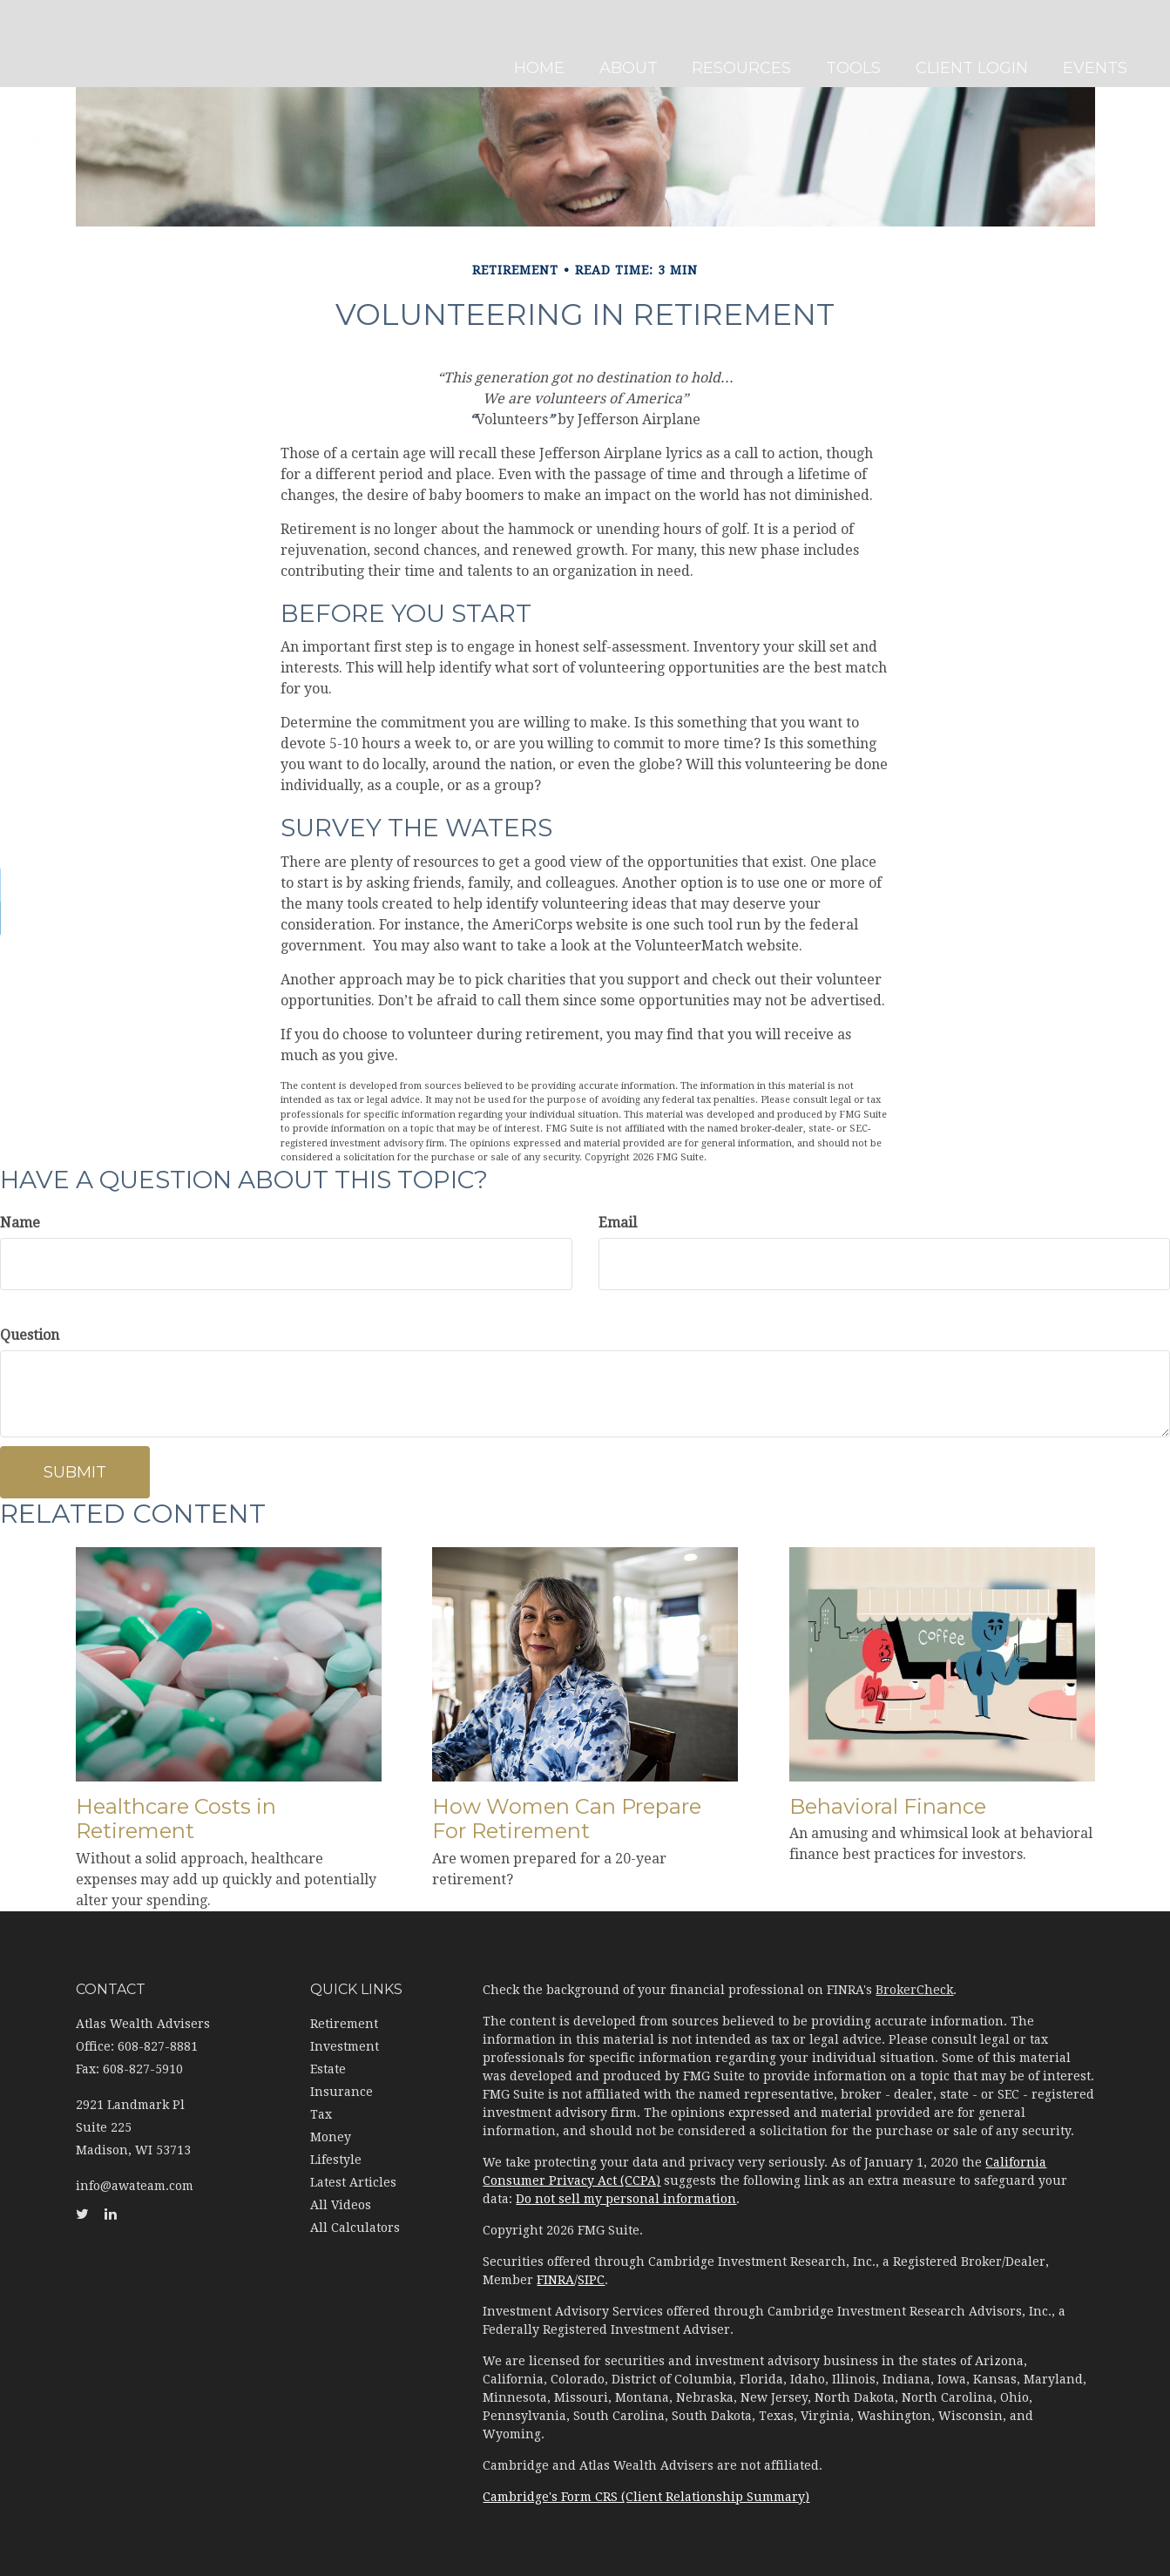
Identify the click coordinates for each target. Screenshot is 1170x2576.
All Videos (340, 2205)
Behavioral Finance (887, 1806)
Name (20, 1222)
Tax (321, 2114)
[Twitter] (17, 884)
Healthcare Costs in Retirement (176, 1819)
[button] (634, 43)
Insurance (341, 2092)
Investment (344, 2046)
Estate (328, 2069)
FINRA (555, 2280)
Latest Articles (353, 2182)
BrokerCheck (914, 1990)
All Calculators (355, 2228)
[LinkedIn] (17, 919)
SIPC (591, 2280)
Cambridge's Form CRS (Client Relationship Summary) (646, 2497)
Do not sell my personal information (626, 2199)
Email (618, 1222)
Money (330, 2137)
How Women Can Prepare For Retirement (566, 1819)
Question (29, 1335)
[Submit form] (75, 1472)
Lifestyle (336, 2160)
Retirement (344, 2024)
